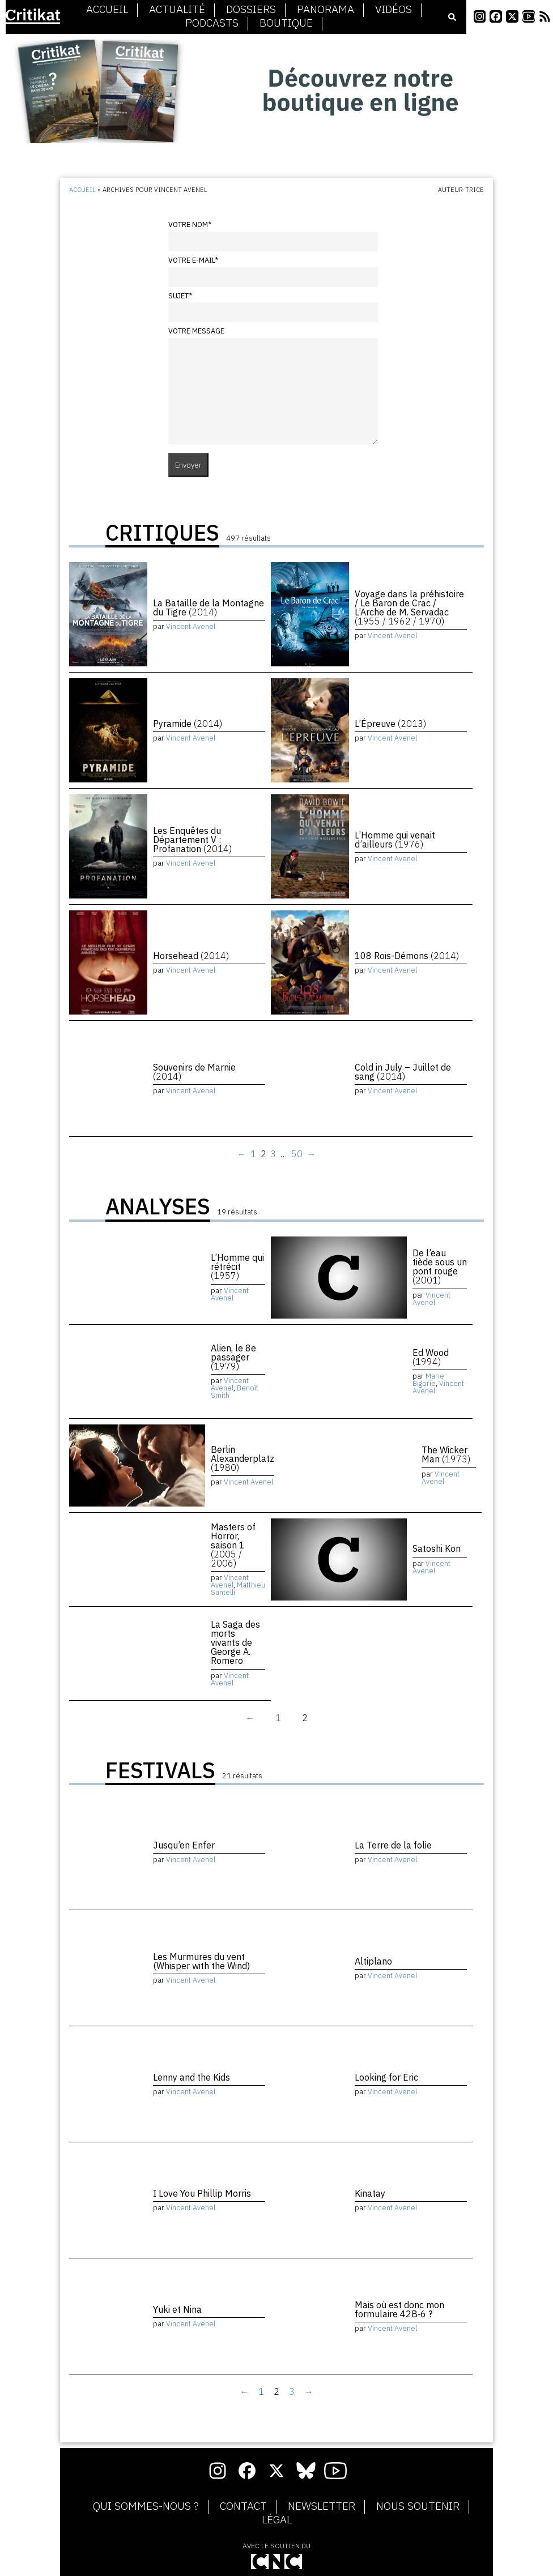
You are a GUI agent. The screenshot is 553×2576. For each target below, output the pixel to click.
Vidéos (393, 9)
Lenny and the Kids (191, 2077)
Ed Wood (430, 1357)
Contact (243, 2506)
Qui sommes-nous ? (146, 2506)
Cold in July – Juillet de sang (403, 1072)
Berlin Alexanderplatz (242, 1458)
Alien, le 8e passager (233, 1357)
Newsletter (321, 2506)
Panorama (325, 9)
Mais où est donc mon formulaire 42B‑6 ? (399, 2309)
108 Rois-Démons (407, 955)
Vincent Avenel (190, 626)
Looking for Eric (386, 2077)
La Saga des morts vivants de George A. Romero (235, 1642)
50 (297, 1153)
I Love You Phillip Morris (202, 2193)
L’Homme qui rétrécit (237, 1266)
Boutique (286, 23)
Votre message (196, 331)
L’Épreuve (390, 723)
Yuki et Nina (177, 2309)
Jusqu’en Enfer (184, 1845)
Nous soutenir (418, 2506)
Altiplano (373, 1961)
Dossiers (251, 9)
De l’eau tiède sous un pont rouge (439, 1266)
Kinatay (370, 2193)
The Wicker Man (446, 1454)
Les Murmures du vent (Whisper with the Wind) (201, 1961)
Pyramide (187, 723)
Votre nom (189, 224)
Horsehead (191, 955)
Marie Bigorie (428, 1379)
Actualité (177, 9)
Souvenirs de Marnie (194, 1072)
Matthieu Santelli (238, 1588)
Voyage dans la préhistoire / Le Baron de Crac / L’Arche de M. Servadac (409, 607)
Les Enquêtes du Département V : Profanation (192, 839)
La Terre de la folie (393, 1845)
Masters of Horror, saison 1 (233, 1545)
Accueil (107, 9)
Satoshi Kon (436, 1548)
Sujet (180, 296)
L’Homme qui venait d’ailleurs (395, 839)
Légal (277, 2520)
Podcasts (212, 23)
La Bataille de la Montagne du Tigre (208, 607)
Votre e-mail (193, 260)
